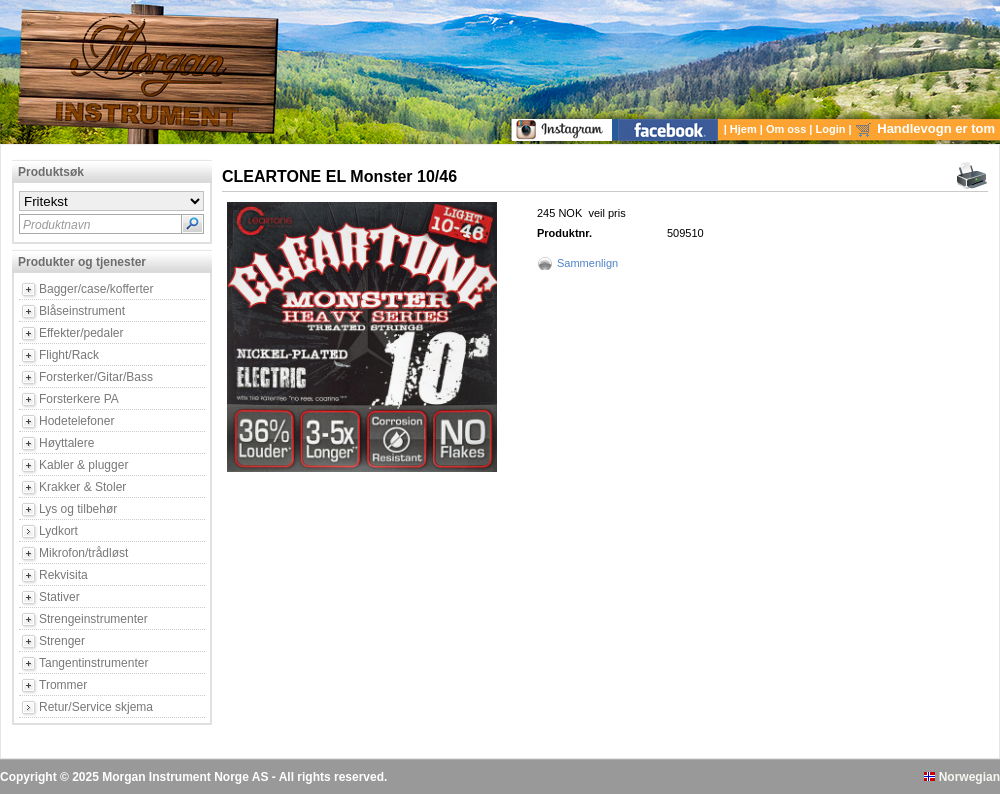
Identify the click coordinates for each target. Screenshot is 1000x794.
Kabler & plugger (83, 465)
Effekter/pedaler (81, 333)
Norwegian (962, 777)
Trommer (63, 685)
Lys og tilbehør (78, 509)
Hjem (745, 129)
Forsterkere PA (79, 399)
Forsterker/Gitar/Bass (96, 377)
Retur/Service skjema (96, 707)
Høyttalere (66, 443)
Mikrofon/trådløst (83, 553)
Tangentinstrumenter (93, 663)
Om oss (787, 129)
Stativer (59, 597)
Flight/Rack (69, 355)
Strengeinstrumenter (93, 619)
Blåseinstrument (82, 311)
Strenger (62, 641)
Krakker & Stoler (82, 487)
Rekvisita (63, 575)
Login (832, 129)
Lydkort (58, 531)
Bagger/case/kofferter (96, 289)
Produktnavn (56, 225)
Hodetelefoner (76, 421)
